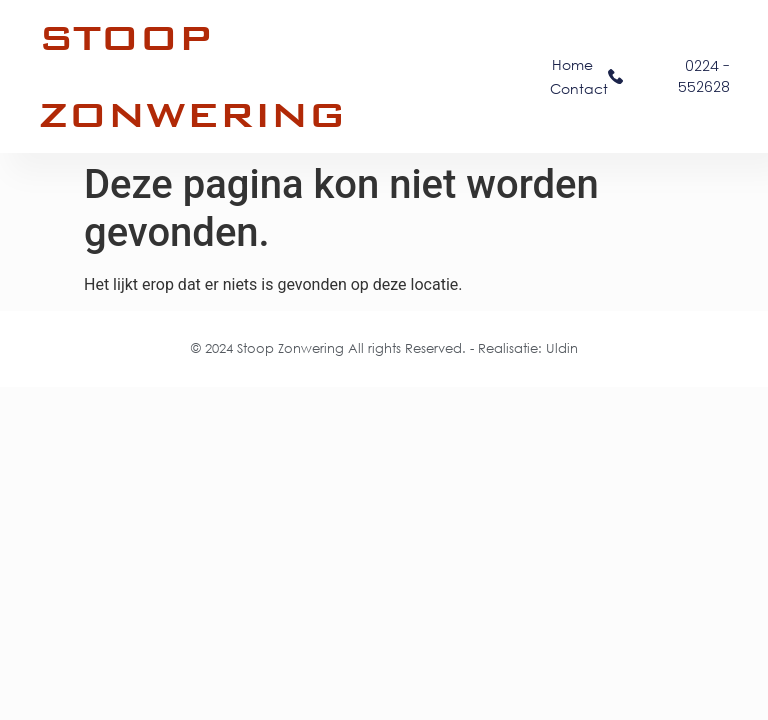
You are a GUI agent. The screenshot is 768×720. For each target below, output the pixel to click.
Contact (579, 88)
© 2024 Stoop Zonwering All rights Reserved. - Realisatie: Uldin (384, 348)
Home (572, 64)
